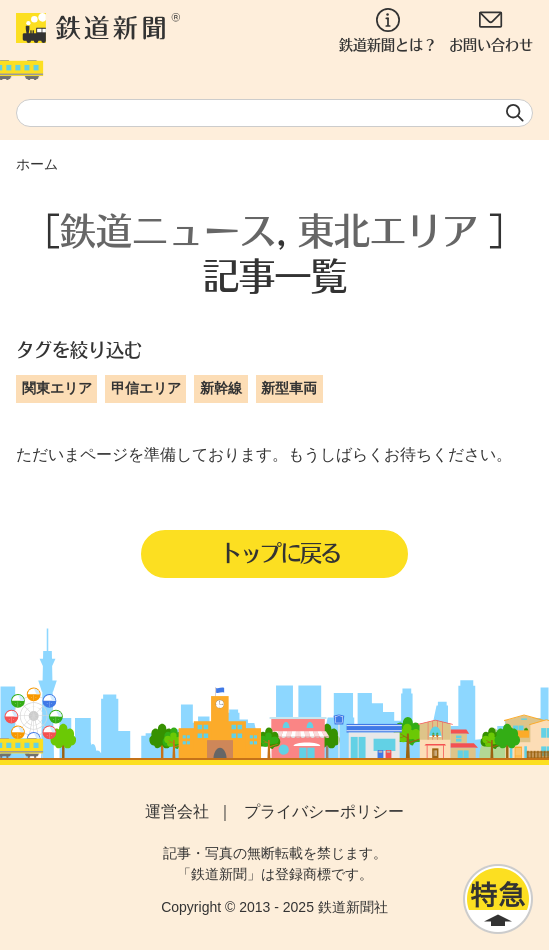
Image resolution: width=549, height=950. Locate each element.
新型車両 (289, 388)
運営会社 (177, 811)
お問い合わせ (491, 30)
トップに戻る (280, 552)
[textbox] (274, 113)
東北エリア (388, 229)
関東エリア (57, 388)
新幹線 (221, 388)
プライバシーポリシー (324, 811)
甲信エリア (146, 388)
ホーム (37, 164)
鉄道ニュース (168, 229)
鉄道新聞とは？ (388, 30)
